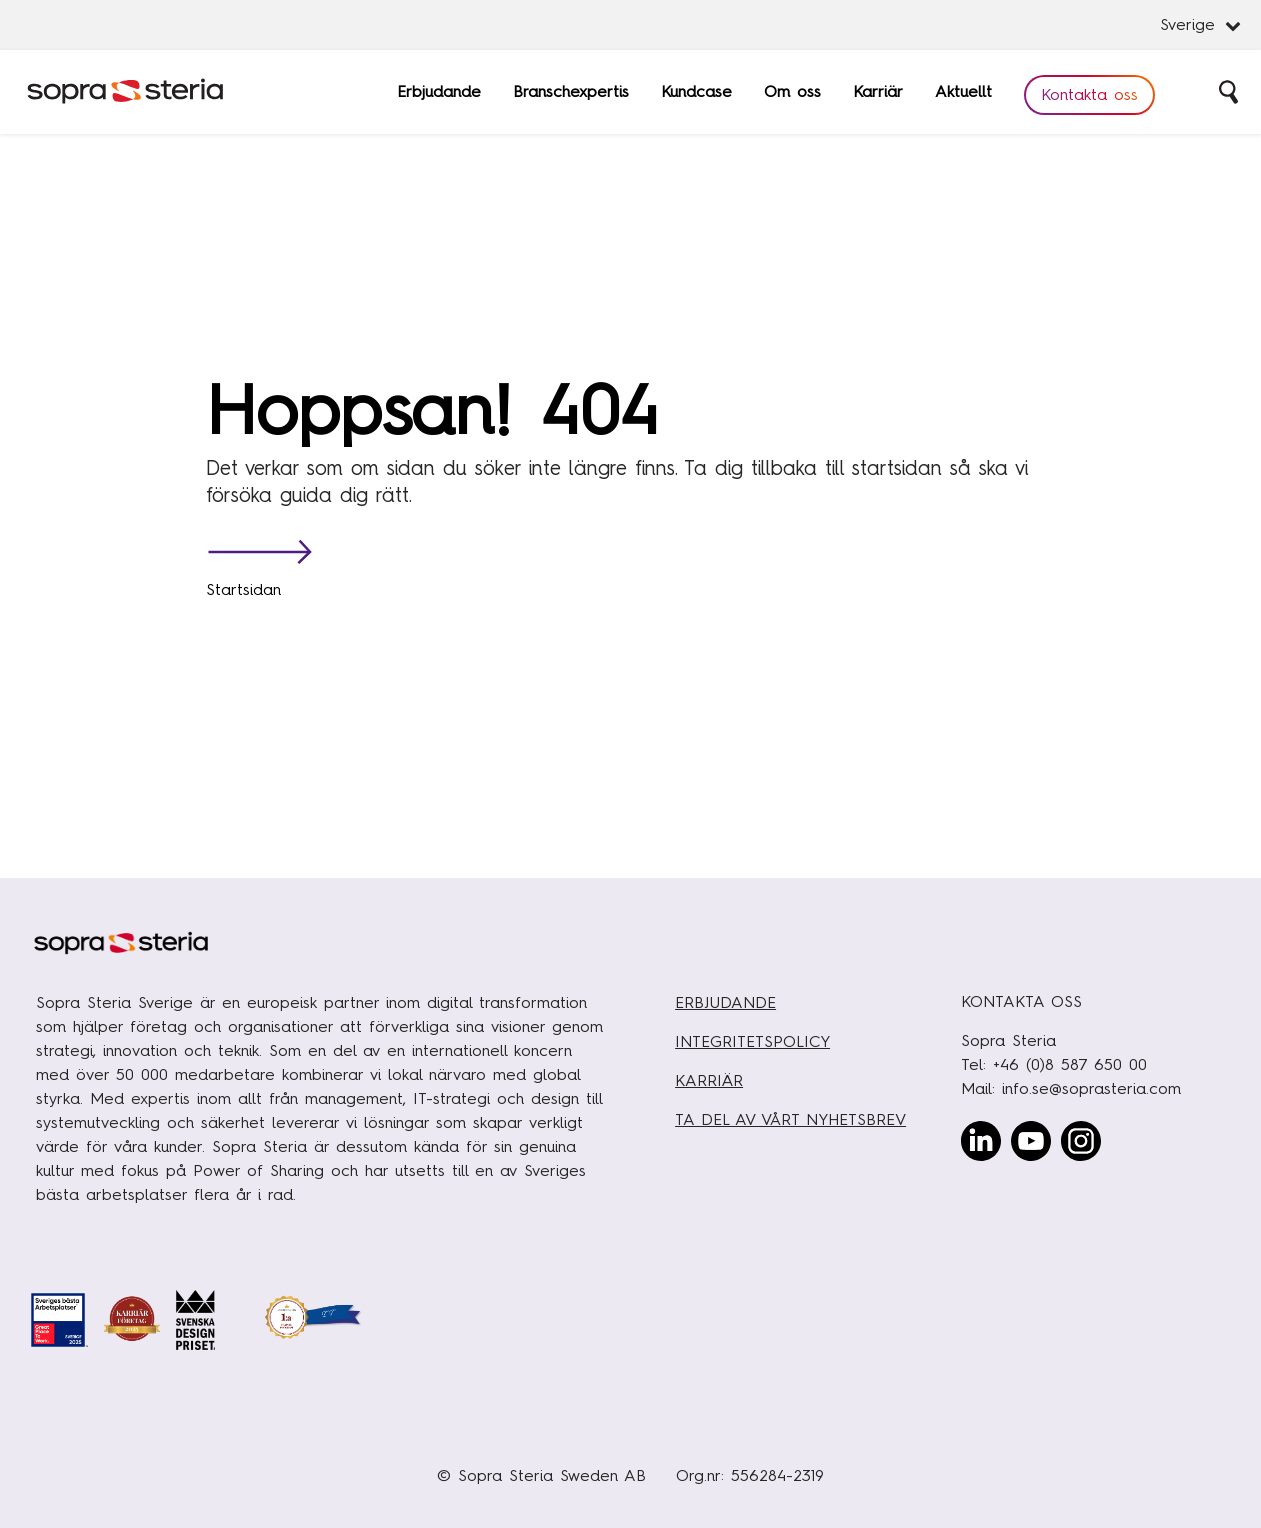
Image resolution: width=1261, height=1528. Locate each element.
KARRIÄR (709, 1080)
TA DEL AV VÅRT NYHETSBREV (790, 1119)
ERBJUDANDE (725, 1002)
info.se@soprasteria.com (1091, 1088)
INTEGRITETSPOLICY (752, 1041)
